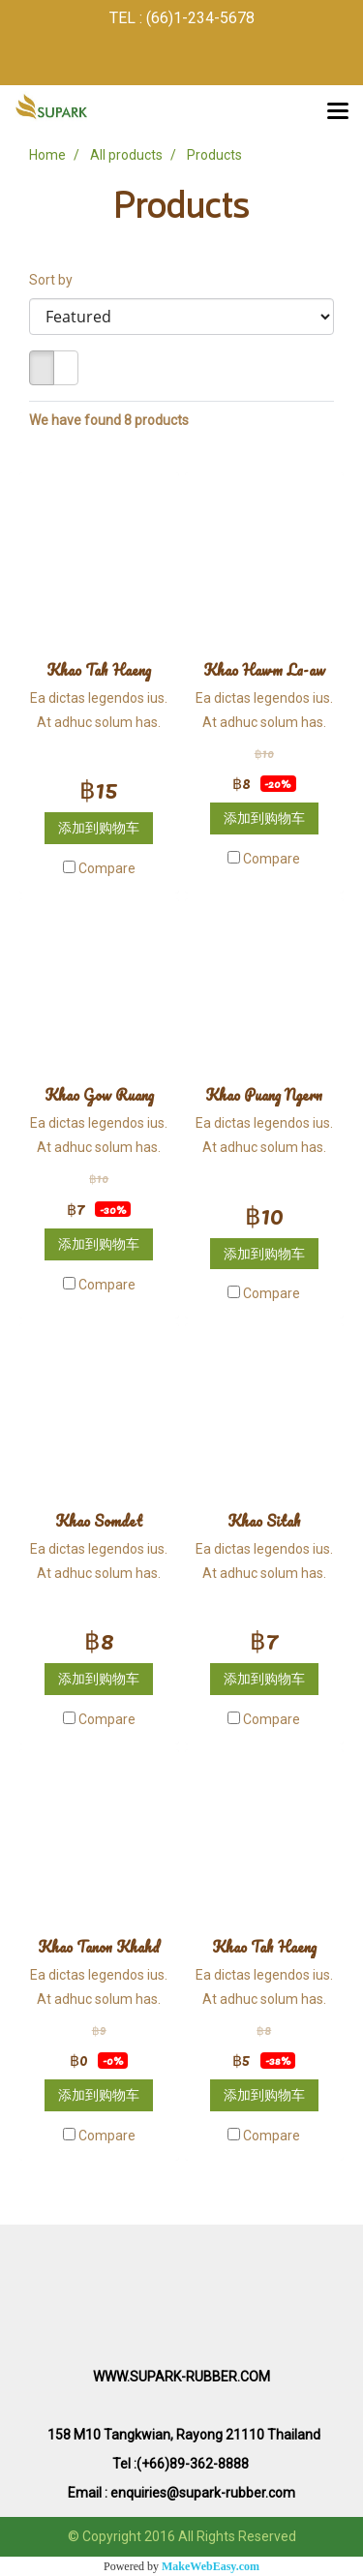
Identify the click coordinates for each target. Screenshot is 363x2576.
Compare (107, 868)
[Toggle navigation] (338, 112)
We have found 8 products (109, 420)
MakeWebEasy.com (210, 2566)
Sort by (55, 280)
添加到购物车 (98, 827)
